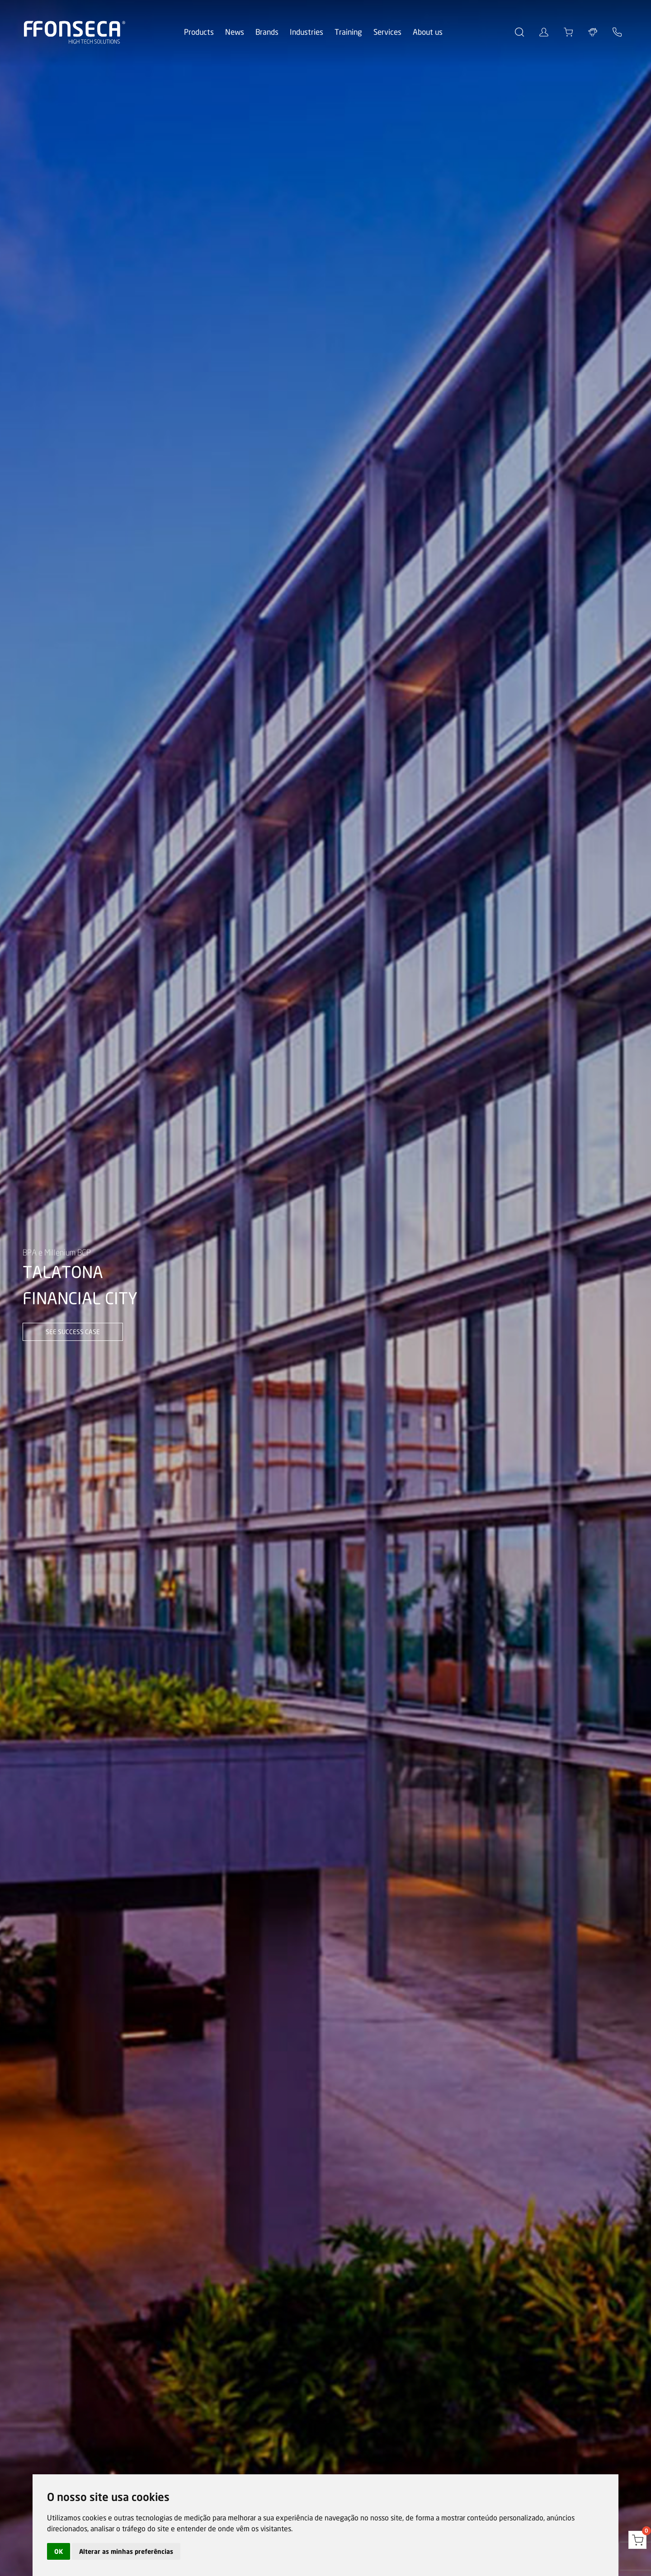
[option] (325, 1288)
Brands (266, 32)
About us (428, 32)
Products (199, 32)
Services (387, 32)
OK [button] (58, 2551)
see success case (73, 1331)
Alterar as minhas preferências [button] (126, 2551)
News (234, 32)
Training (348, 32)
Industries (306, 32)
